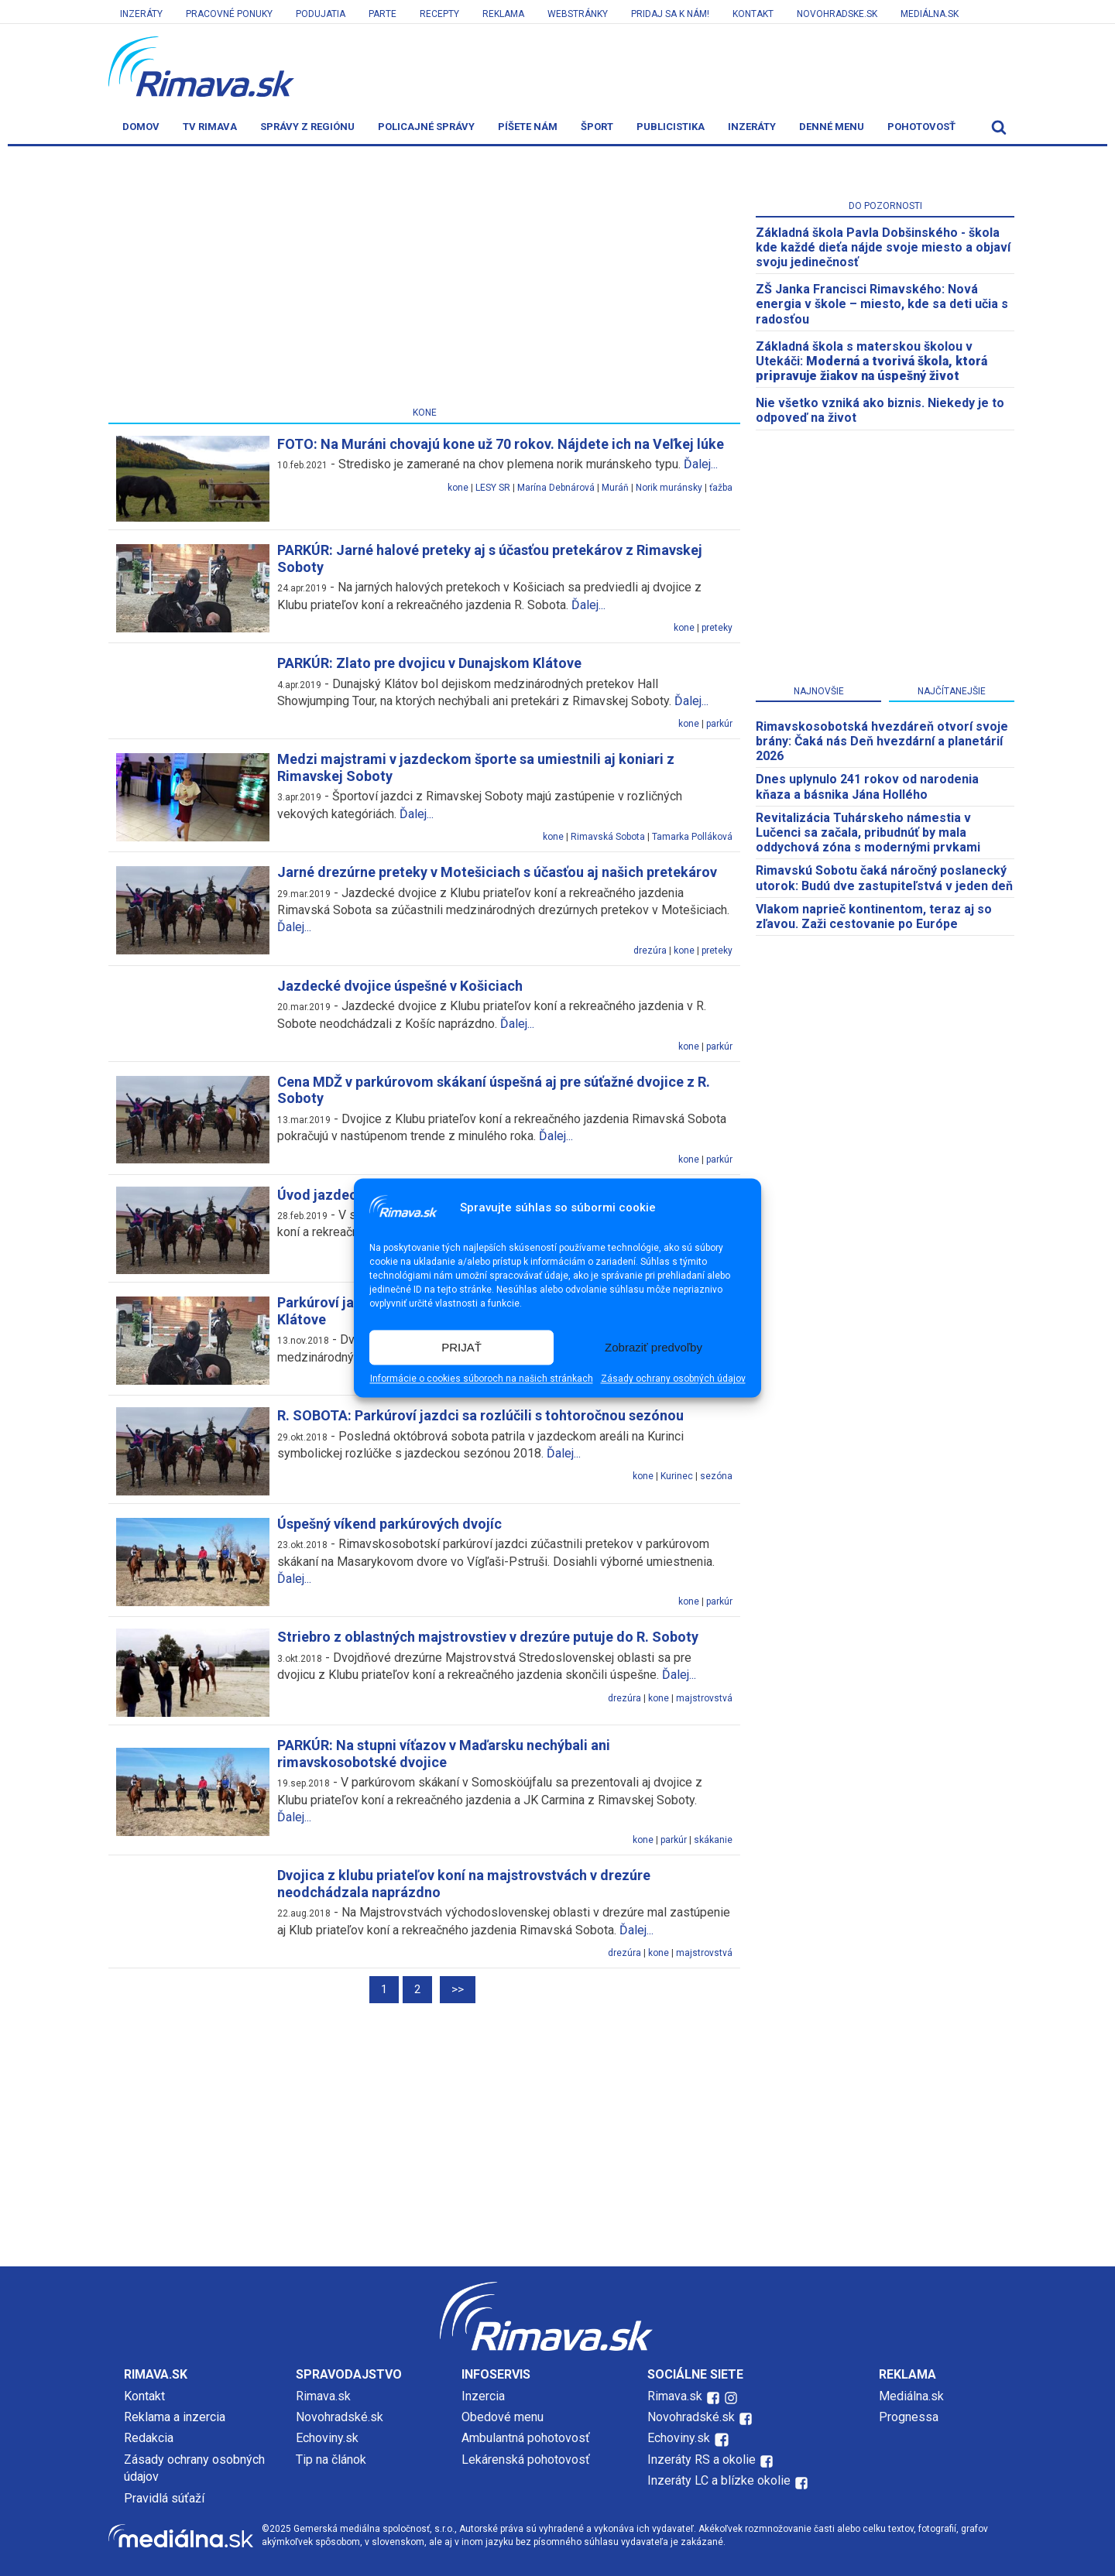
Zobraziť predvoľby (653, 1347)
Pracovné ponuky (229, 14)
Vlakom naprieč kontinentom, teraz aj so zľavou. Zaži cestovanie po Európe (874, 916)
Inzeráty (141, 14)
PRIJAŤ (461, 1347)
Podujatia (320, 14)
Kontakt (753, 14)
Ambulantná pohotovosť (527, 2437)
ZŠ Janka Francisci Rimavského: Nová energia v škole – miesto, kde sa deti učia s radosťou (882, 304)
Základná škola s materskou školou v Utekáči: (871, 361)
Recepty (439, 14)
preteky (717, 627)
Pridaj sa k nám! (670, 14)
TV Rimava (210, 126)
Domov (141, 126)
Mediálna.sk (930, 14)
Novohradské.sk (339, 2417)
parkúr (719, 723)
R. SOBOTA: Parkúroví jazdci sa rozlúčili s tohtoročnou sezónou (480, 1415)
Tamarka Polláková (692, 836)
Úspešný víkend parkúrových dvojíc (389, 1524)
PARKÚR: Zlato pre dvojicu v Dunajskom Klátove (429, 663)
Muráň (615, 487)
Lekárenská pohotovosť (527, 2459)
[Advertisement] (424, 279)
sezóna (716, 1476)
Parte (382, 14)
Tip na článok (331, 2459)
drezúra (650, 950)
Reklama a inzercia (174, 2417)
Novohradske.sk (837, 14)
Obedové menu (502, 2417)
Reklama (503, 14)
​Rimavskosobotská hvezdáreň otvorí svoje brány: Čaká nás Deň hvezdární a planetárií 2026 (882, 741)
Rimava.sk (323, 2396)
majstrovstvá (704, 1698)
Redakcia (148, 2437)
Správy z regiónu (307, 126)
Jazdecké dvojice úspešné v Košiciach (400, 986)
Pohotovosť (921, 126)
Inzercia (483, 2396)
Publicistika (670, 126)
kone (458, 487)
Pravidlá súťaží (164, 2498)
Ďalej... (701, 464)
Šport (597, 126)
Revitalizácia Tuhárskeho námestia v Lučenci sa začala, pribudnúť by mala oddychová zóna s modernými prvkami (868, 832)
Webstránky (577, 14)
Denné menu (831, 126)
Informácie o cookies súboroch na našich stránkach (481, 1379)
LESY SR (492, 487)
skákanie (713, 1839)
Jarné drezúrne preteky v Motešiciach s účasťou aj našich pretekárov (497, 872)
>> (457, 1989)
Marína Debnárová (556, 487)
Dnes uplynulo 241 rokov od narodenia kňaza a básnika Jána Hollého (867, 786)
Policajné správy (426, 126)
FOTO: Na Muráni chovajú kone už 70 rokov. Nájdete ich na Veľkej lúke (500, 444)
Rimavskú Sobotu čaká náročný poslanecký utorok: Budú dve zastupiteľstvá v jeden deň (884, 877)
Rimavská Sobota (608, 836)
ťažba (720, 487)
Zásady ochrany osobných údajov (673, 1379)
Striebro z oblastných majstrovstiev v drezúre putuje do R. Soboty (487, 1637)
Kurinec (676, 1476)
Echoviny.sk (327, 2437)
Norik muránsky (669, 487)
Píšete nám (528, 126)
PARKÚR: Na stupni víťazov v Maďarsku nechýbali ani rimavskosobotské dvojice (443, 1753)
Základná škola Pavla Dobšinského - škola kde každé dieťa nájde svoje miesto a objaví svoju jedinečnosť (883, 247)
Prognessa (908, 2417)
